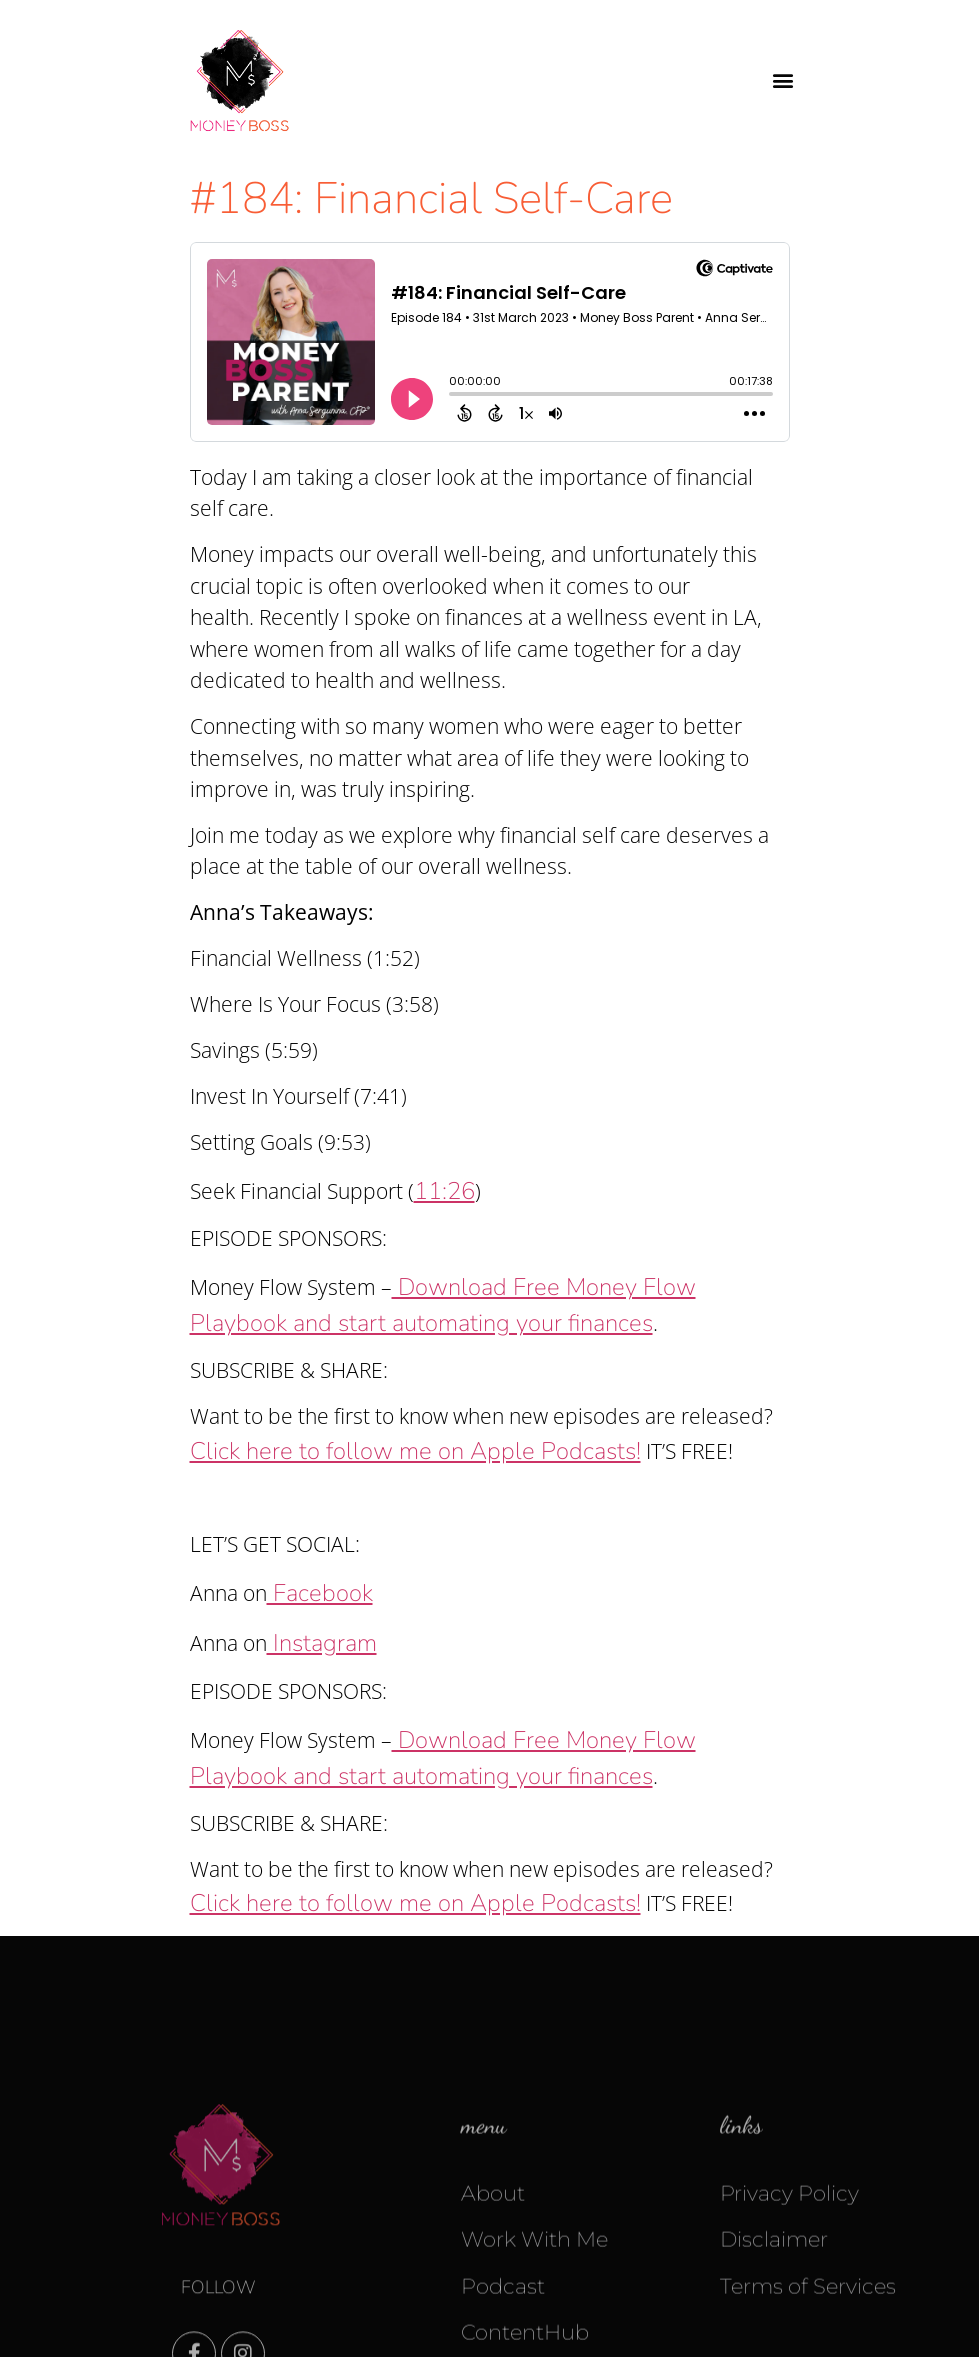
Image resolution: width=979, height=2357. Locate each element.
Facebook (320, 1593)
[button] (782, 79)
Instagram (322, 1643)
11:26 (444, 1191)
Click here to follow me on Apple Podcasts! (415, 1451)
